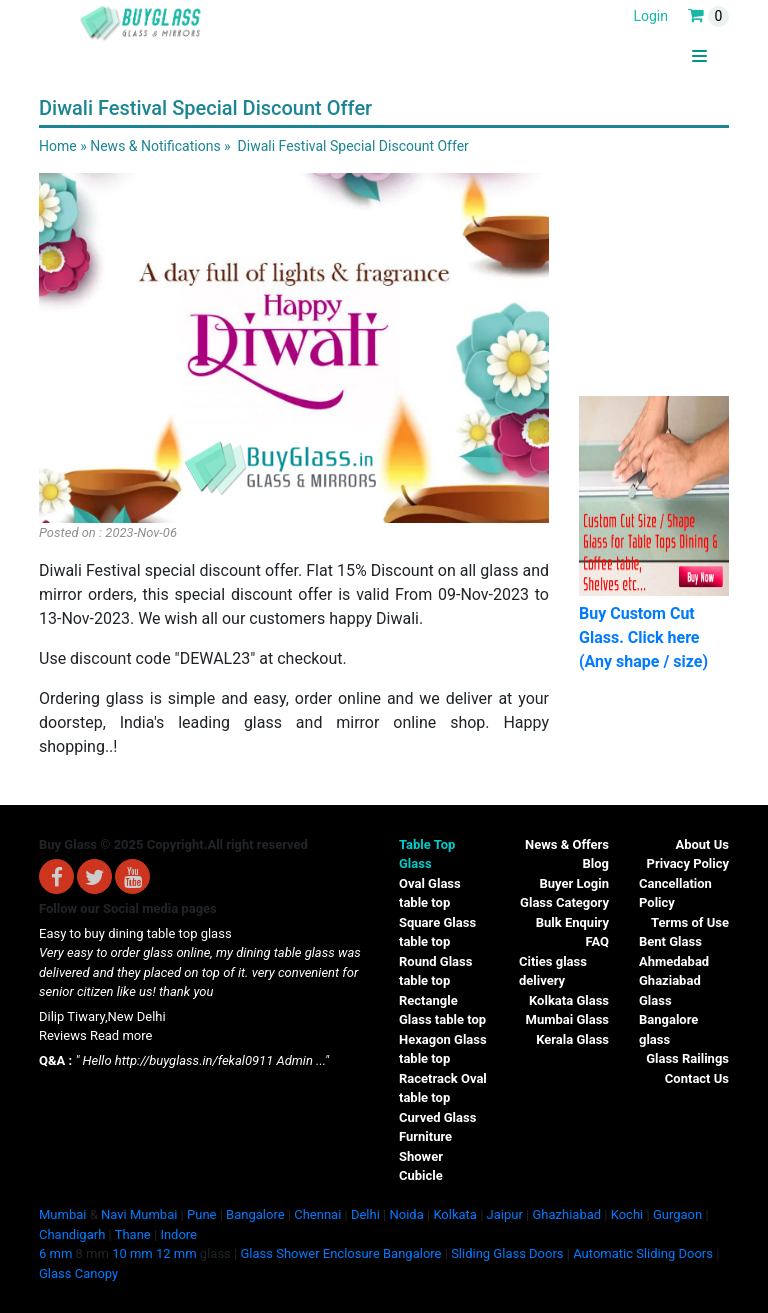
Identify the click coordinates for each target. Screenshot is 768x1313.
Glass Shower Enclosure (309, 1253)
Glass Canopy (78, 1273)
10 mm (132, 1253)
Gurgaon (677, 1214)
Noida (406, 1214)
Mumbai (62, 1214)
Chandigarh (72, 1234)
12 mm (176, 1253)
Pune (201, 1214)
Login (650, 16)
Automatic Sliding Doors (643, 1253)
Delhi (365, 1214)
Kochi (627, 1214)
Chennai (317, 1214)
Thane (133, 1234)
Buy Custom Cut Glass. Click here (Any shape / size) (643, 637)
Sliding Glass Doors (507, 1253)
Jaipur (505, 1214)
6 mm (55, 1253)
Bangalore (255, 1214)
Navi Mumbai (139, 1214)
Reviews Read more (95, 1035)
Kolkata (455, 1214)
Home (58, 146)
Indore (178, 1234)
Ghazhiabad (566, 1214)
